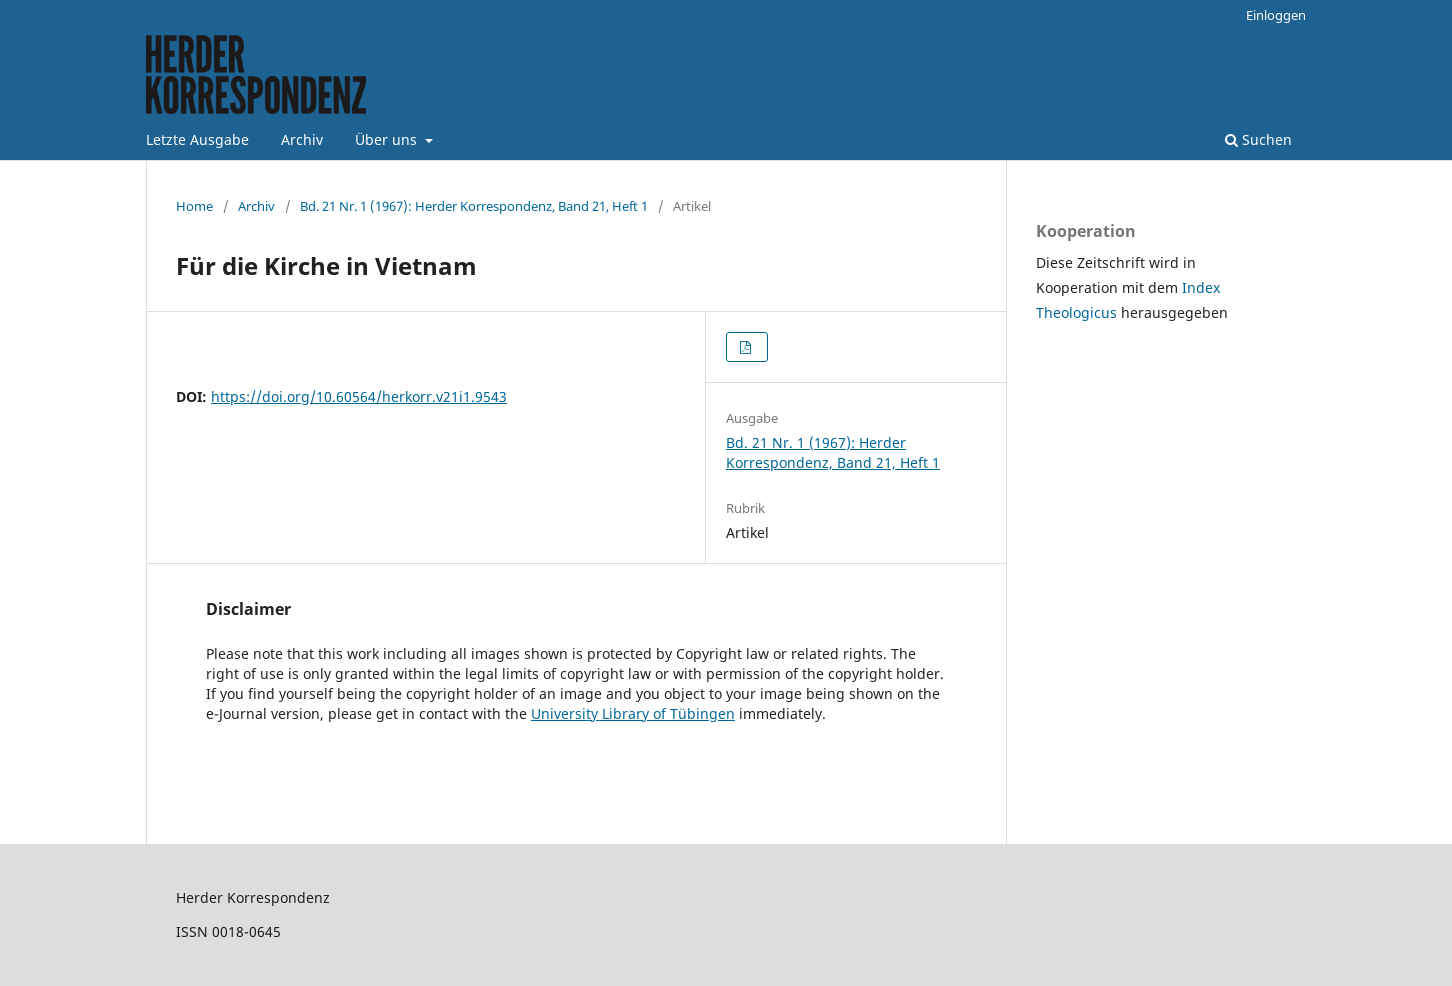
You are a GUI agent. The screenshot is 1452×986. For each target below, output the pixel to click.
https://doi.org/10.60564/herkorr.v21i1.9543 (359, 396)
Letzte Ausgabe (197, 139)
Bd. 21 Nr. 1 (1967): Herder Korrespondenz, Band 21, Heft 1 (474, 206)
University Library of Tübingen (633, 713)
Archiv (302, 139)
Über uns (388, 139)
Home (194, 206)
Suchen (1258, 139)
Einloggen (1276, 15)
